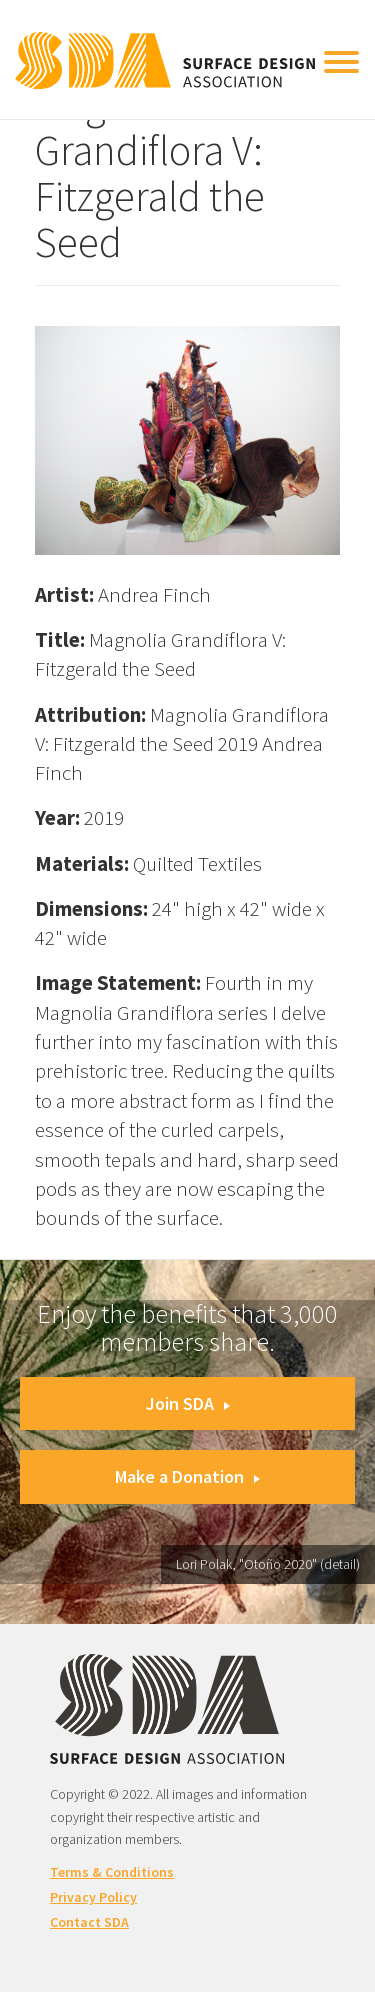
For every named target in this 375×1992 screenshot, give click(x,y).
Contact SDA (89, 1922)
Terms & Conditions (112, 1872)
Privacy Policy (93, 1897)
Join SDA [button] (188, 1403)
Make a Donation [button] (187, 1476)
